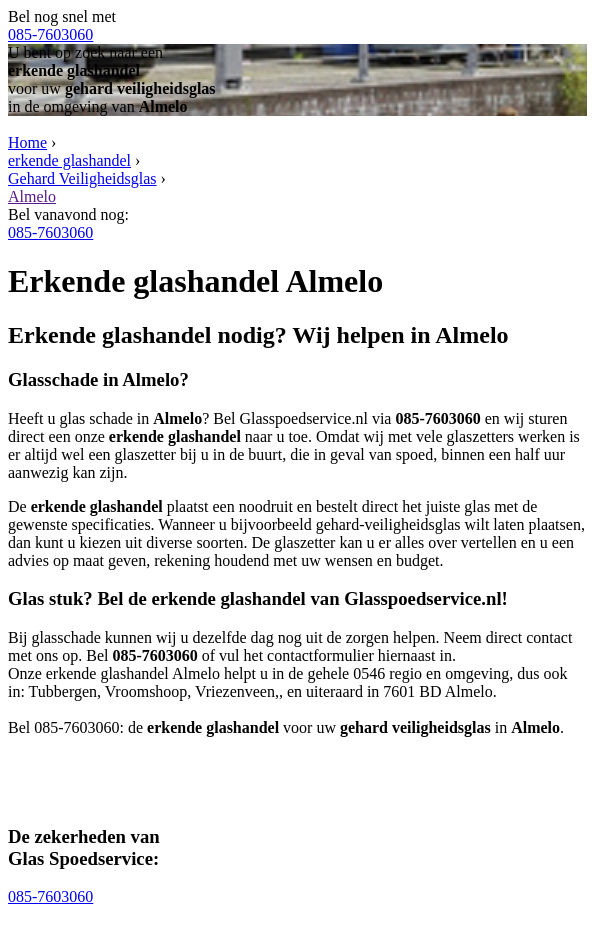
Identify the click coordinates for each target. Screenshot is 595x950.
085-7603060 (50, 34)
